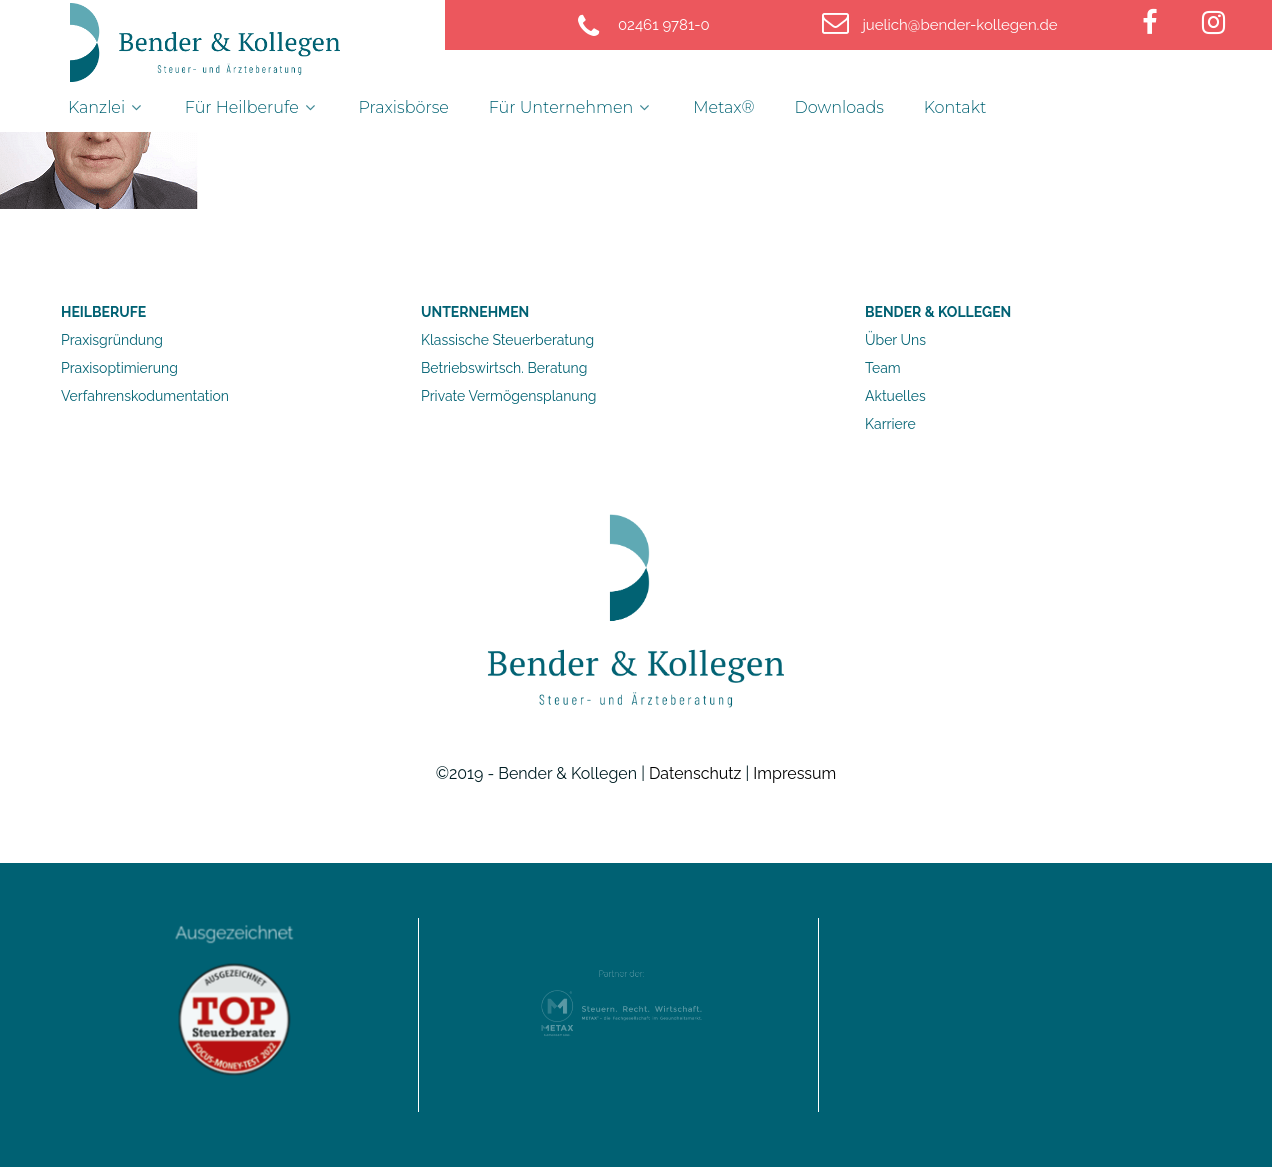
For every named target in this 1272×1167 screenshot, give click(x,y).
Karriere (890, 424)
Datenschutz (695, 773)
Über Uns (895, 340)
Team (883, 368)
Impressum (794, 773)
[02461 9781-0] (666, 25)
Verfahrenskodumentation (145, 396)
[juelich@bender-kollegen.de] (960, 25)
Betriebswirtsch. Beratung (504, 368)
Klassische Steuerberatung (507, 340)
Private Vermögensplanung (508, 396)
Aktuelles (895, 396)
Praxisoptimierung (119, 368)
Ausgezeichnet (234, 951)
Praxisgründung (112, 340)
